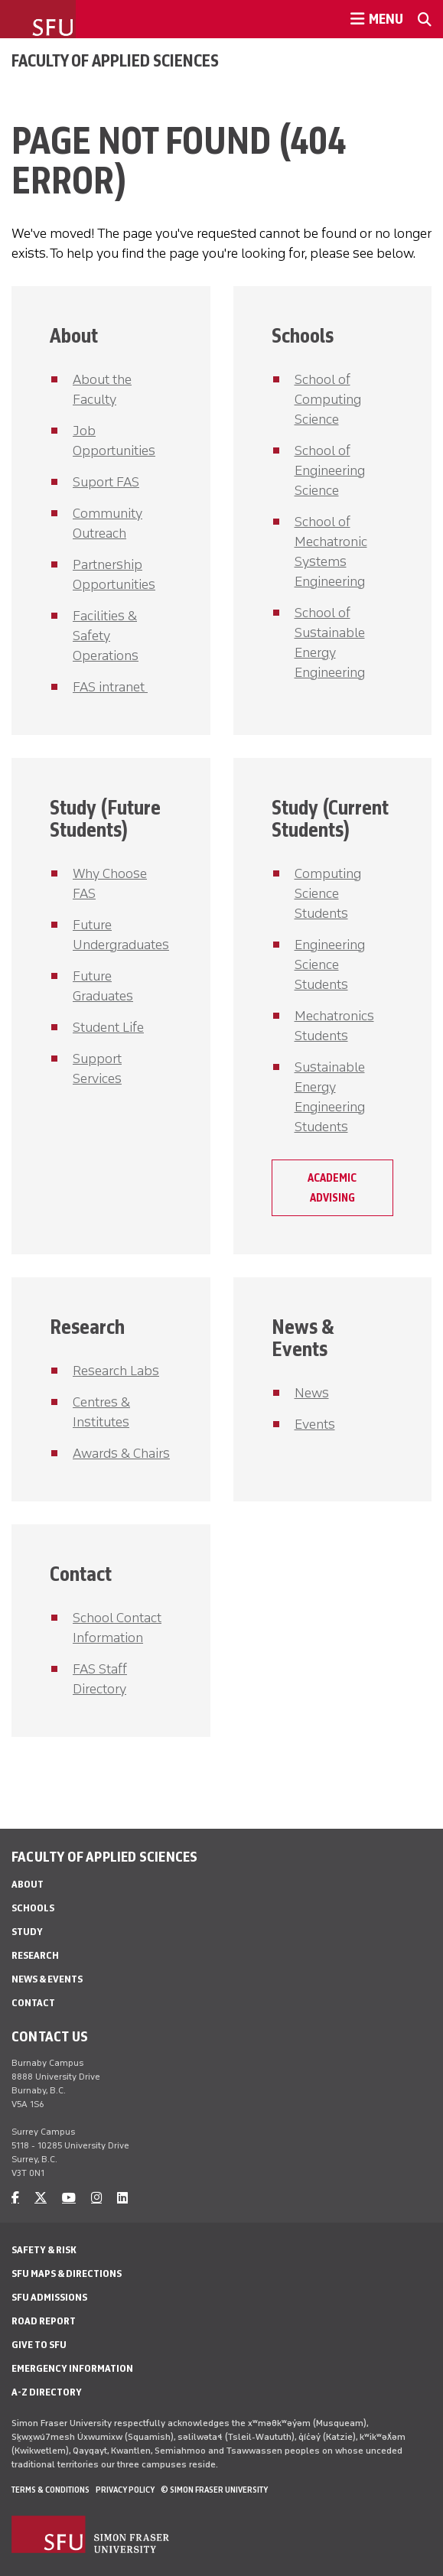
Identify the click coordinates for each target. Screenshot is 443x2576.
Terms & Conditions (50, 2489)
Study (27, 1931)
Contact (81, 1573)
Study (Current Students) (330, 818)
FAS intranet (110, 686)
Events (315, 1424)
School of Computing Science (328, 399)
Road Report (43, 2320)
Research (87, 1326)
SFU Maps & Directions (66, 2273)
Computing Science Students (328, 893)
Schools (303, 335)
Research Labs (116, 1370)
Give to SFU (39, 2344)
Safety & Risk (44, 2249)
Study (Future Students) (105, 818)
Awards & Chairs (121, 1453)
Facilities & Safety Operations (105, 635)
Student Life (108, 1027)
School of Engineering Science (330, 470)
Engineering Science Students (330, 964)
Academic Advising (332, 1188)
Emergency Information (72, 2368)
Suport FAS (106, 481)
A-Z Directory (46, 2392)
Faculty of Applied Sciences (115, 60)
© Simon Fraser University (214, 2489)
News (312, 1392)
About (74, 335)
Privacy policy (125, 2489)
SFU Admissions (49, 2297)
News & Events (303, 1337)
